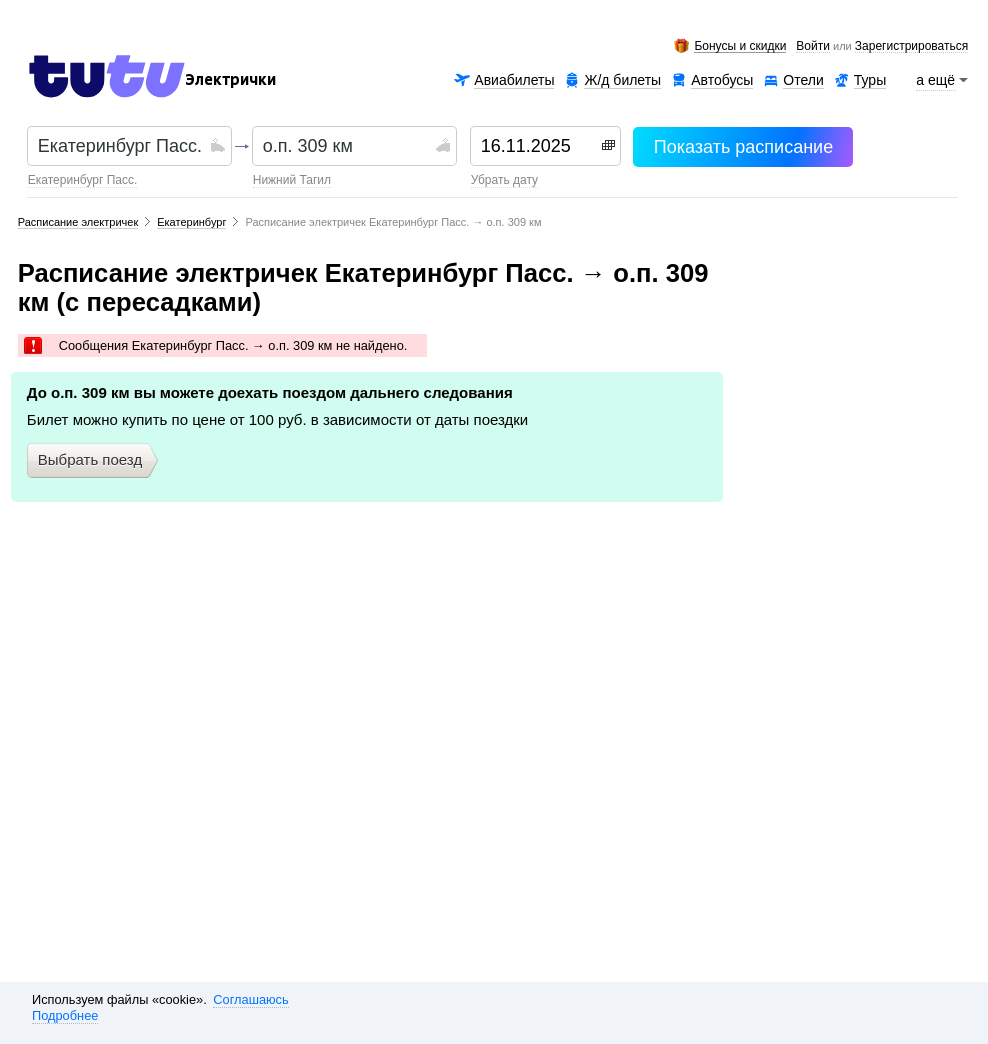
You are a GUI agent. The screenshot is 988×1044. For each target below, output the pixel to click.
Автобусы (722, 80)
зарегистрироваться (911, 47)
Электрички (230, 80)
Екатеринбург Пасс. (82, 180)
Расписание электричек (78, 222)
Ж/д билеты (622, 80)
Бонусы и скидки (740, 46)
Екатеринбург (191, 222)
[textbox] (121, 146)
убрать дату (504, 180)
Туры (870, 80)
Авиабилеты (514, 80)
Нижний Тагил (292, 180)
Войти (813, 47)
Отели (803, 80)
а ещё (936, 80)
